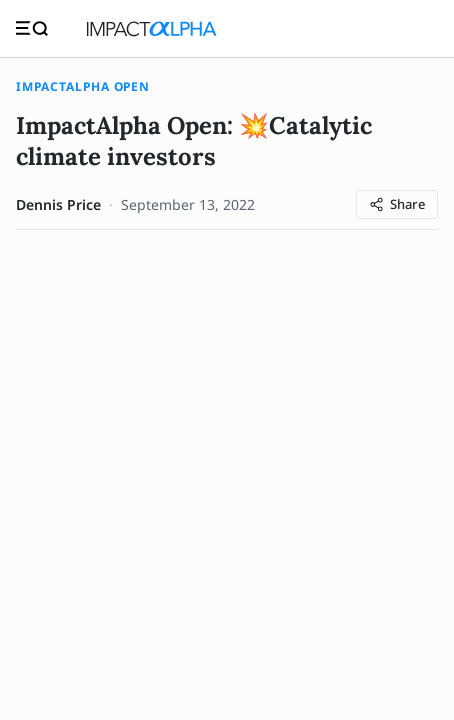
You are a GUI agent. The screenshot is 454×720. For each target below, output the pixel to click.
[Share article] (397, 204)
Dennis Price (58, 204)
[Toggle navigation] (32, 28)
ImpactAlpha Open (83, 86)
